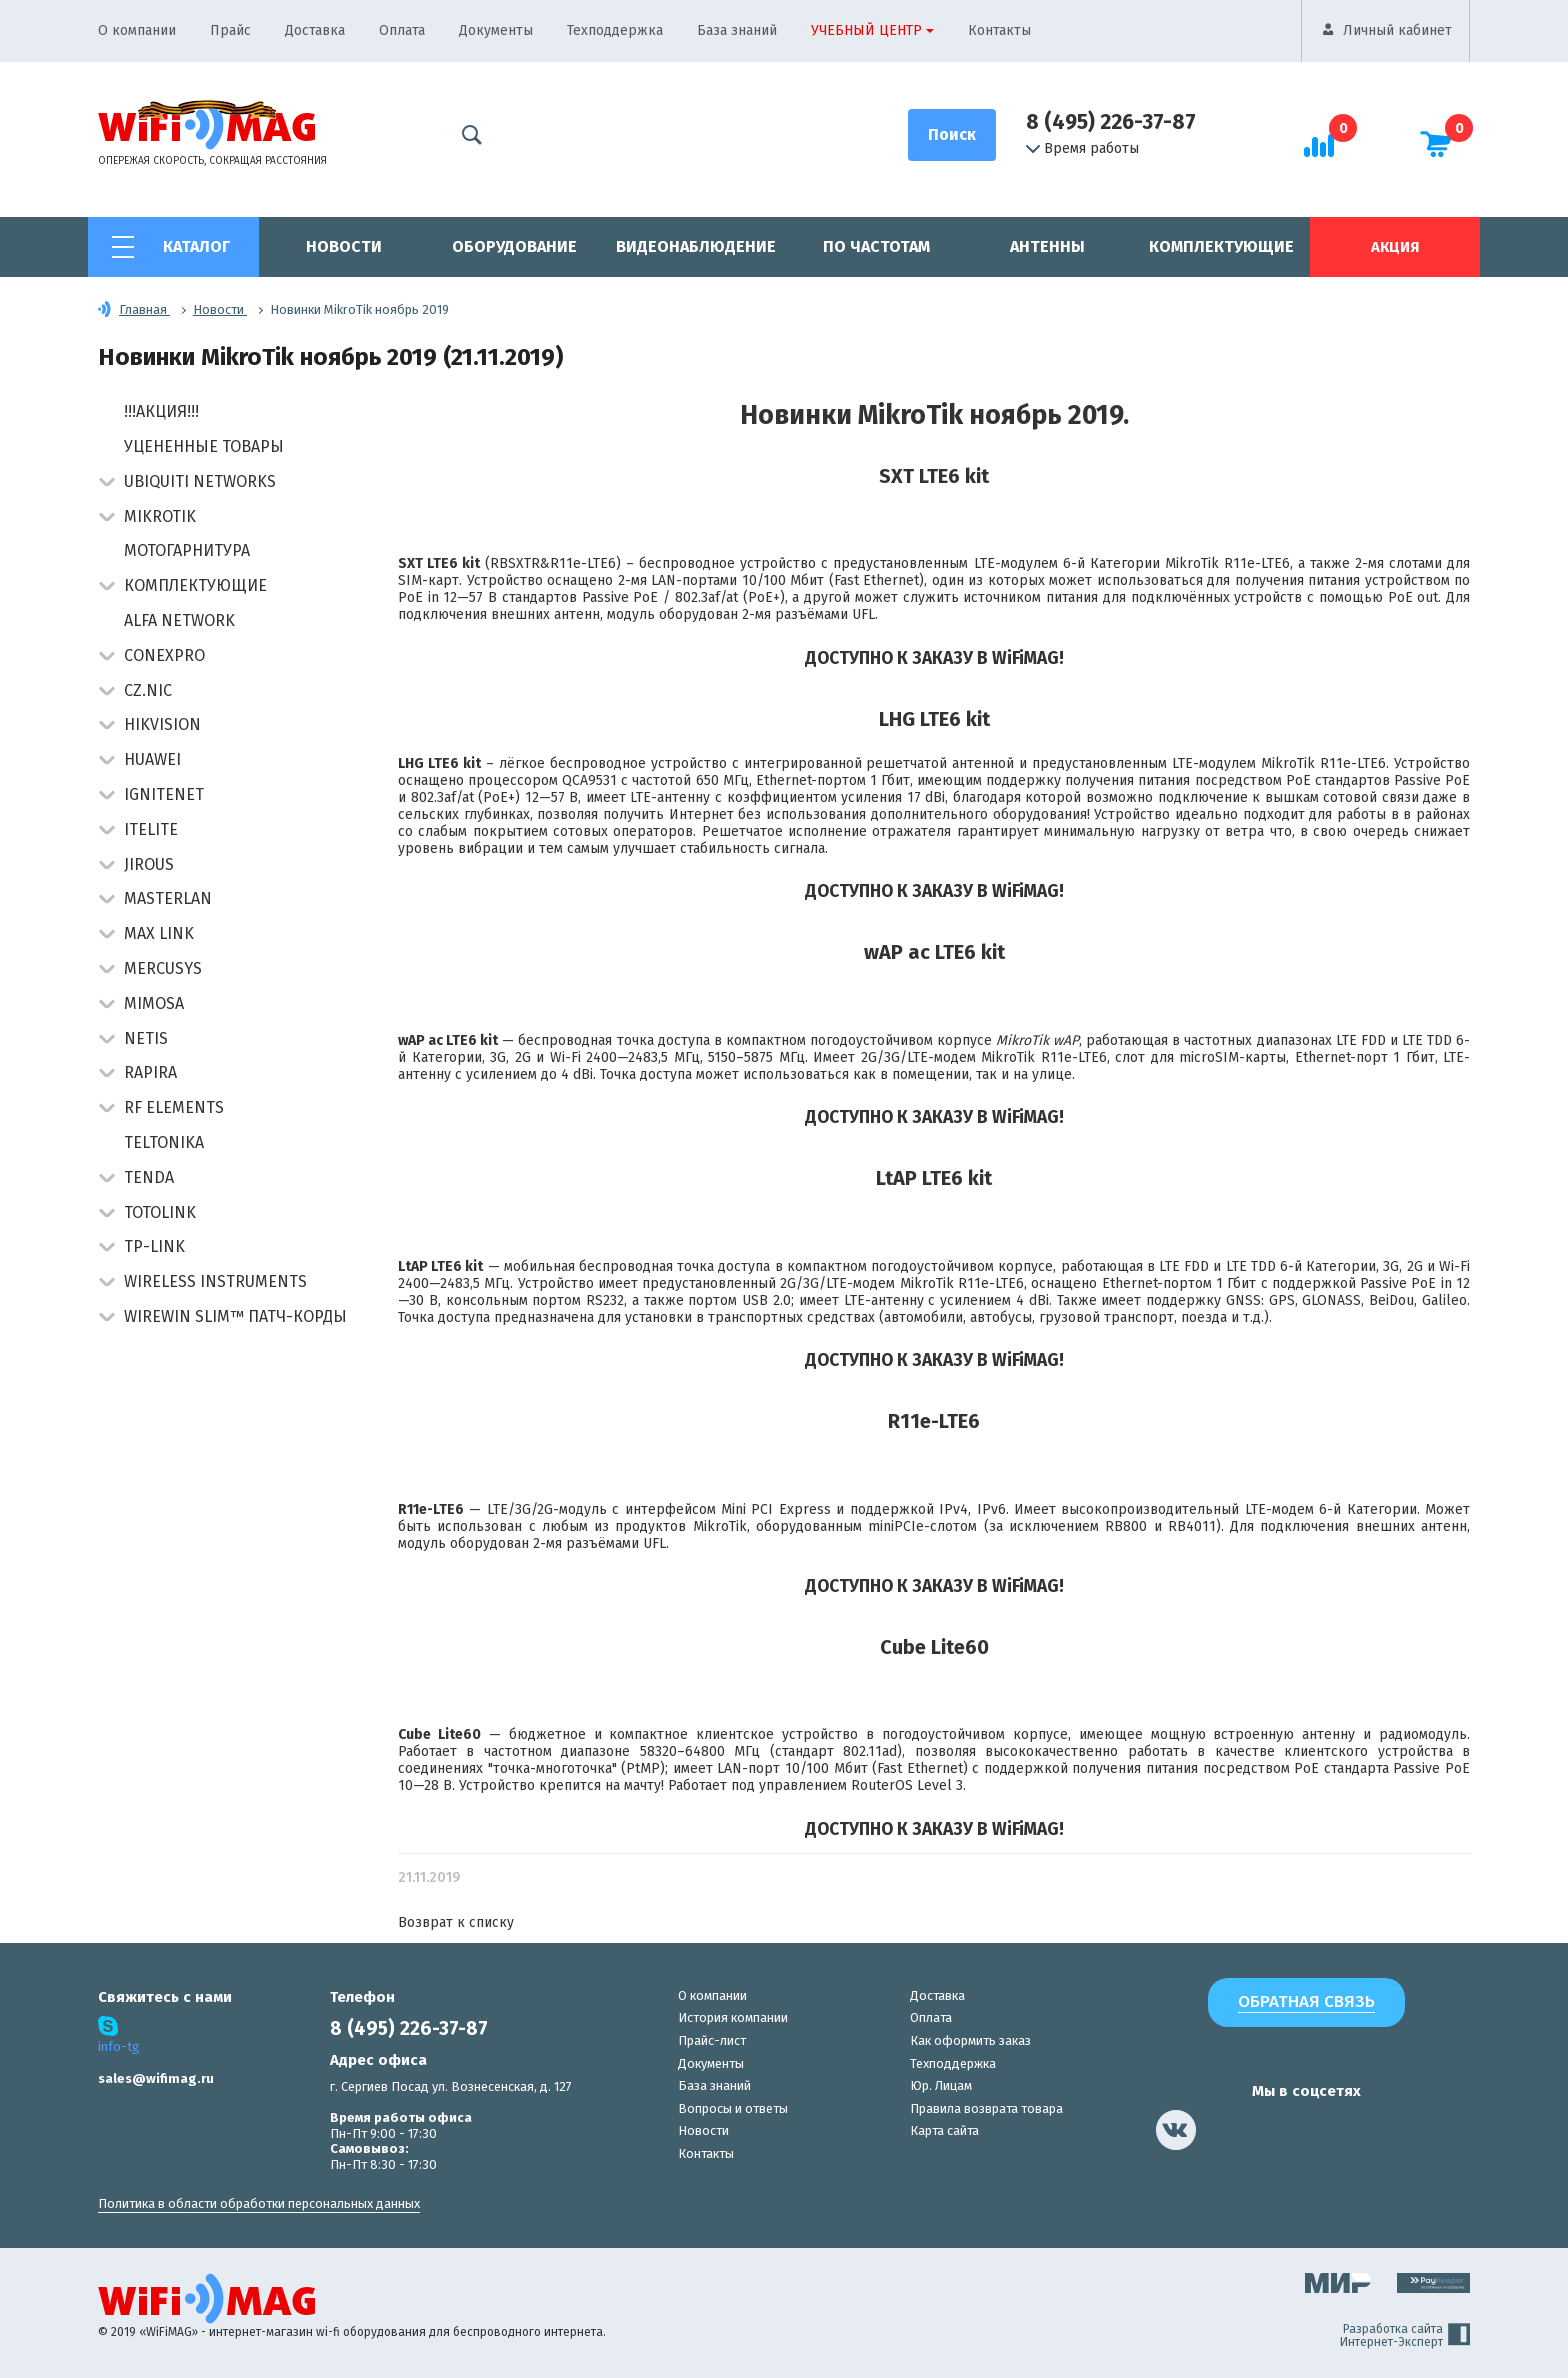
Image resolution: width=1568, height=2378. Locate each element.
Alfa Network (179, 620)
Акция (1395, 247)
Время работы (1082, 149)
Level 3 (940, 1785)
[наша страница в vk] (1176, 2130)
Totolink (160, 1212)
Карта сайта (944, 2130)
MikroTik (160, 516)
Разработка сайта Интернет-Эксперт (1405, 2336)
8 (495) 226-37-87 (1111, 122)
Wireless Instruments (215, 1281)
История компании (733, 2017)
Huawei (152, 759)
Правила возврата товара (986, 2108)
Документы (496, 30)
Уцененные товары (204, 446)
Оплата (402, 30)
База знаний (737, 30)
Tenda (149, 1177)
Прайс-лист (712, 2040)
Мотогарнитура (187, 550)
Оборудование (514, 246)
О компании (137, 30)
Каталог (196, 246)
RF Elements (174, 1107)
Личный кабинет (1397, 30)
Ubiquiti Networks (200, 481)
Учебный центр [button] (866, 30)
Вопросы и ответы (733, 2108)
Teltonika (164, 1142)
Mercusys (163, 968)
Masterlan (168, 898)
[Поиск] (952, 135)
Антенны (1047, 246)
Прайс (230, 30)
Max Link (159, 933)
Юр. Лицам (941, 2085)
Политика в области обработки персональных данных (259, 2203)
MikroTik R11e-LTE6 (1227, 563)
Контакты (999, 30)
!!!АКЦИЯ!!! (161, 411)
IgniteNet (164, 794)
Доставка (315, 30)
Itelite (151, 829)
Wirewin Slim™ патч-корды (235, 1316)
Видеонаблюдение (696, 246)
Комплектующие (1221, 246)
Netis (146, 1038)
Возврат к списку (456, 1922)
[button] (106, 483)
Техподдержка (615, 30)
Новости (344, 246)
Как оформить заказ (970, 2040)
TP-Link (154, 1246)
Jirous (149, 864)
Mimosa (154, 1003)
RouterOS (882, 1785)
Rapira (150, 1072)
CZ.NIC (148, 690)
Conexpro (164, 655)
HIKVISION (162, 724)
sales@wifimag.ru (156, 2078)
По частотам (876, 246)
